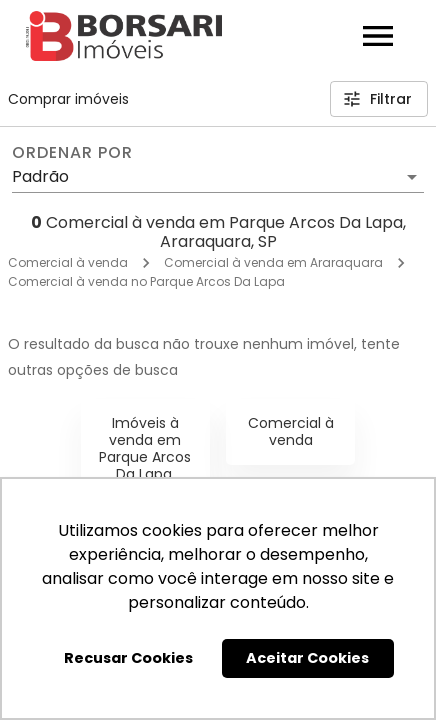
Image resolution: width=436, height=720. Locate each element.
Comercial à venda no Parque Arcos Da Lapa (146, 281)
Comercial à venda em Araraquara (273, 262)
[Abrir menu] (378, 36)
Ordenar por (72, 153)
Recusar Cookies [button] (128, 658)
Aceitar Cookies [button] (307, 658)
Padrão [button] (40, 176)
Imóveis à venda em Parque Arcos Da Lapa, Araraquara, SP (145, 465)
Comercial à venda (68, 262)
